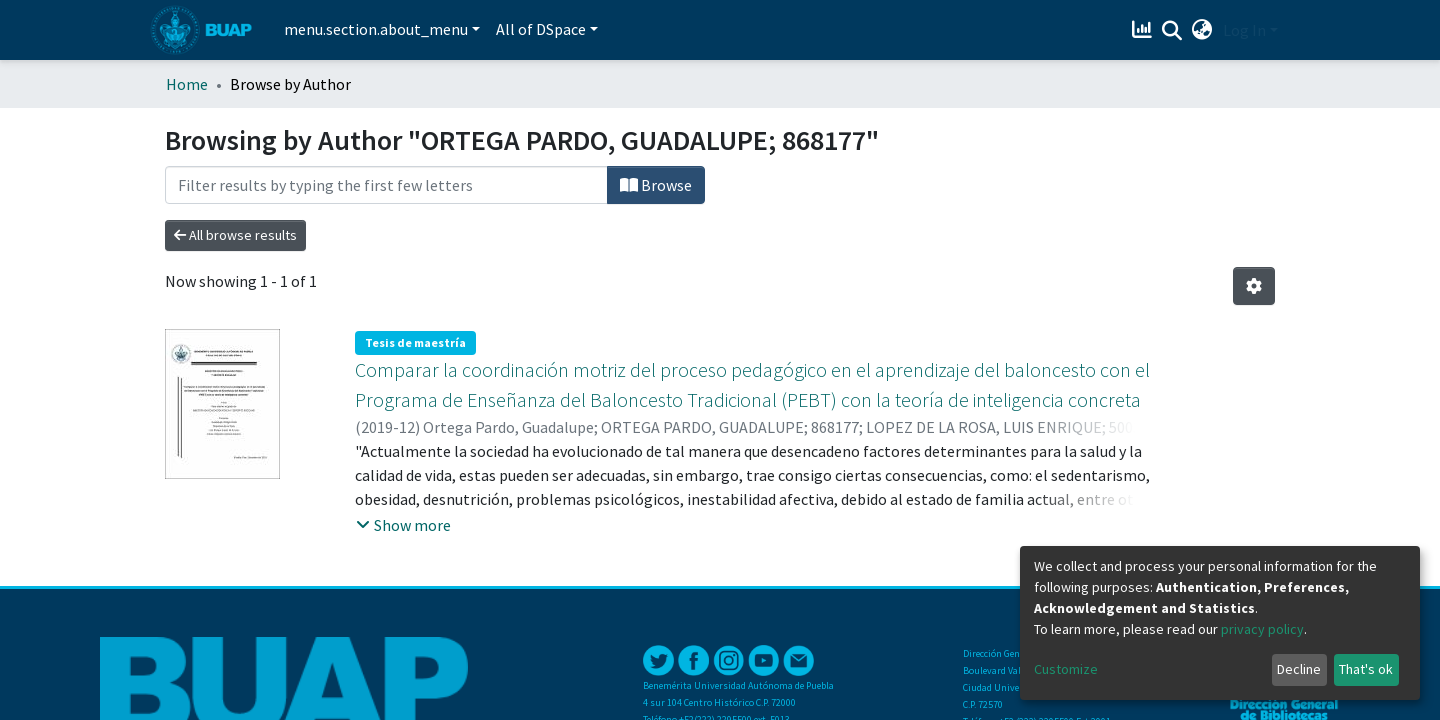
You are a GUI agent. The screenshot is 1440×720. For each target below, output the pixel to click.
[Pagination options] (1254, 286)
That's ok (1366, 669)
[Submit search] (1172, 31)
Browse (656, 185)
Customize (1066, 669)
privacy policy (1262, 629)
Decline (1299, 669)
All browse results (235, 235)
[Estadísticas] (1144, 30)
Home (187, 84)
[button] (1202, 30)
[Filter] (386, 185)
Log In (1244, 30)
